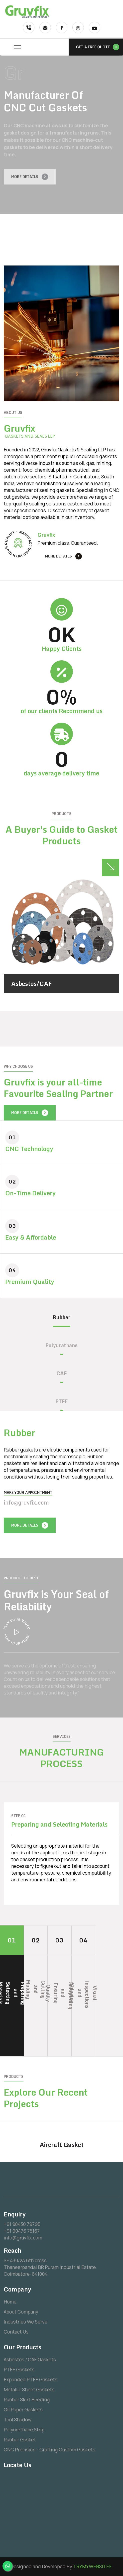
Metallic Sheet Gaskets (29, 2389)
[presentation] (38, 1523)
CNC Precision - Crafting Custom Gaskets (49, 2449)
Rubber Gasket (20, 2439)
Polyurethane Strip (24, 2429)
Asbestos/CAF (31, 983)
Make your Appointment (28, 1492)
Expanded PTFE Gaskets (30, 2379)
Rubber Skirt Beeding (27, 2399)
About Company (21, 2312)
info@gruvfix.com (26, 1502)
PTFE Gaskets (19, 2369)
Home (10, 2302)
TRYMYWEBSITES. (93, 2566)
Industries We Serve (25, 2322)
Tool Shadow (18, 2419)
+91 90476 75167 (22, 2231)
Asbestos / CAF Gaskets (30, 2359)
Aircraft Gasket (62, 2144)
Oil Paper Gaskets (23, 2409)
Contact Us (16, 2332)
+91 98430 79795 (22, 2224)
